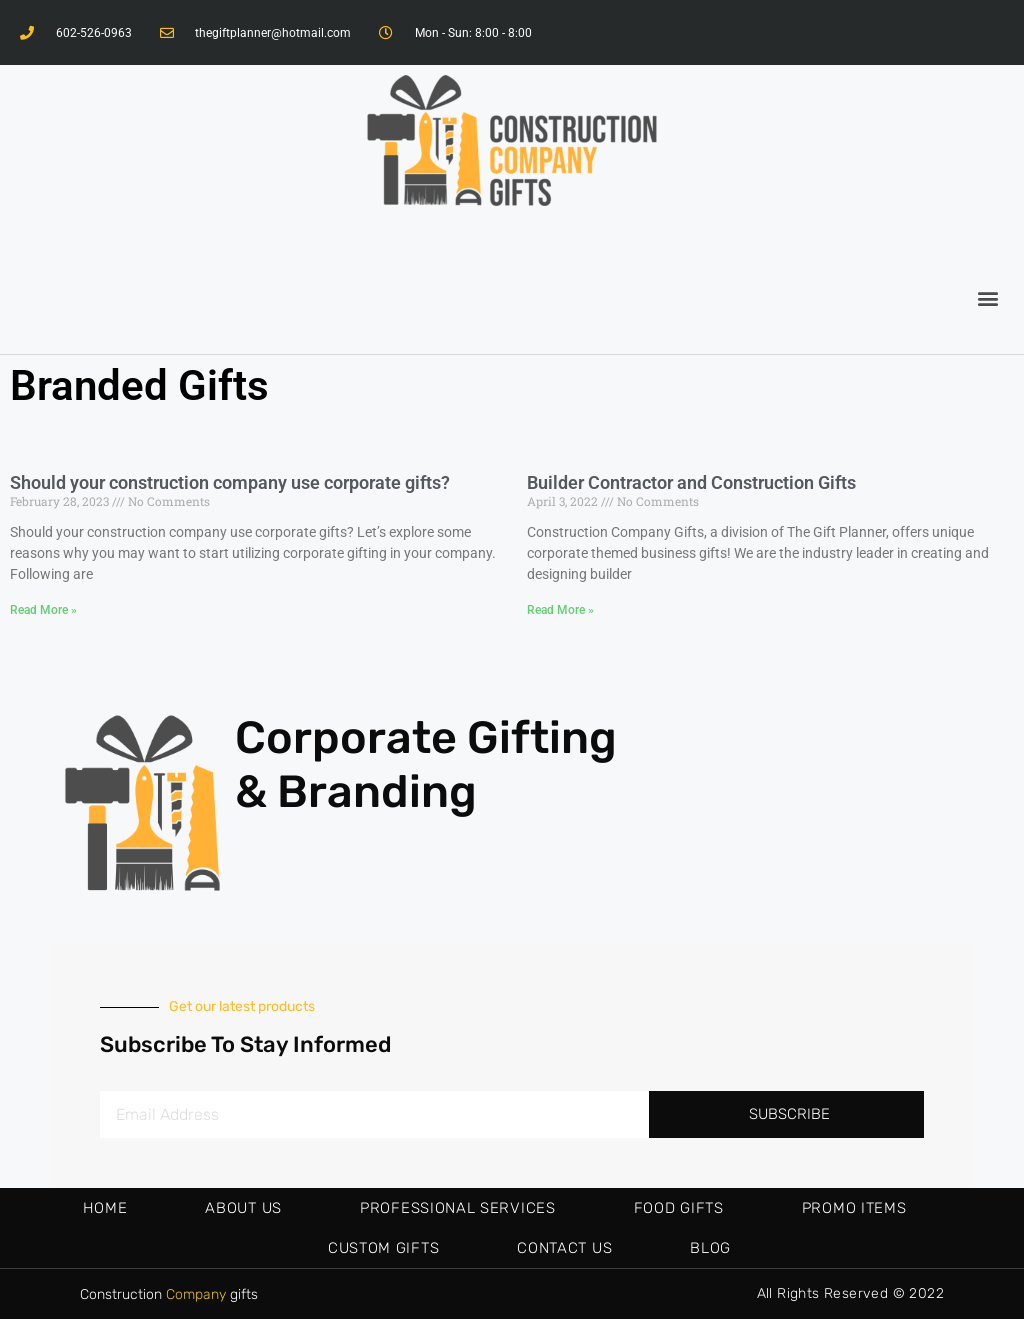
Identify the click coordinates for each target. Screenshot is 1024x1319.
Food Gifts (679, 1208)
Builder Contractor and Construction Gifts (691, 482)
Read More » (43, 610)
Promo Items (854, 1208)
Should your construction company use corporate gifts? (230, 482)
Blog (710, 1248)
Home (105, 1208)
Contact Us (564, 1248)
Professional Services (458, 1208)
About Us (243, 1208)
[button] (987, 297)
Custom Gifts (383, 1248)
